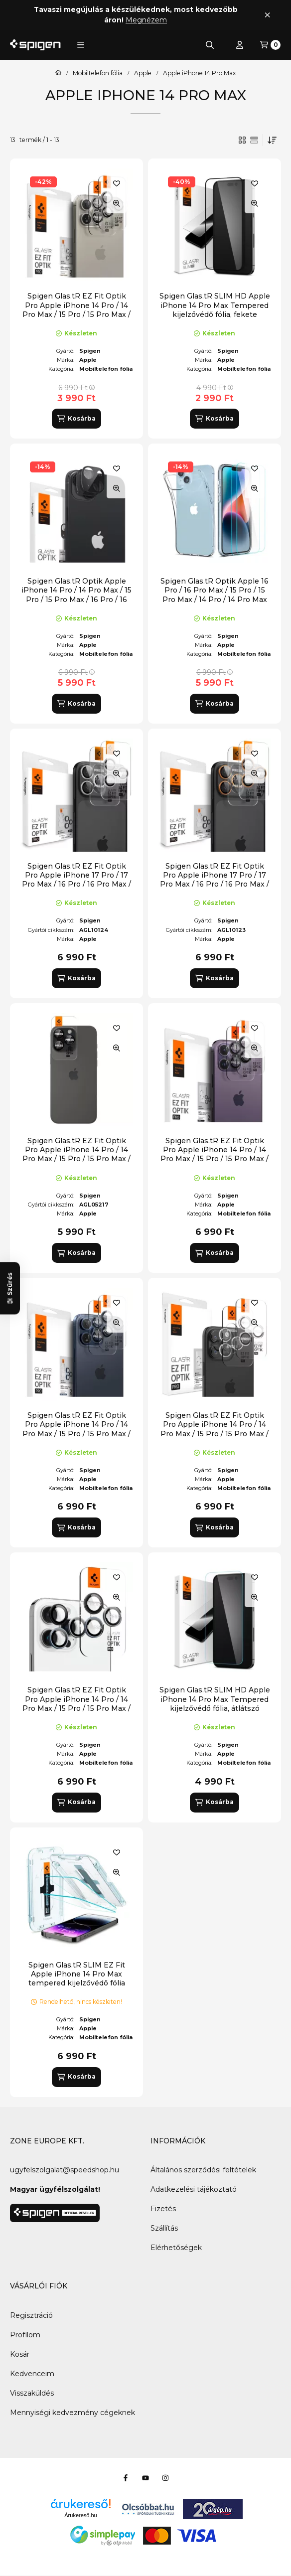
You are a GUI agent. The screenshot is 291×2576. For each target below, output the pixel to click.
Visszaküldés (32, 2393)
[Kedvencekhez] (117, 183)
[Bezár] (267, 14)
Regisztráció (31, 2315)
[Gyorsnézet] (117, 203)
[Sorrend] (272, 140)
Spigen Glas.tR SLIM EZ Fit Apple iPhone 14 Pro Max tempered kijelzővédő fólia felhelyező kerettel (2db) (76, 1979)
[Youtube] (145, 2478)
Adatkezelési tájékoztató (193, 2189)
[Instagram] (165, 2478)
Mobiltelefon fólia (98, 73)
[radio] (254, 140)
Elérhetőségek (176, 2247)
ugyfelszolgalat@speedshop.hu (64, 2169)
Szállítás (164, 2228)
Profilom (25, 2334)
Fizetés (163, 2208)
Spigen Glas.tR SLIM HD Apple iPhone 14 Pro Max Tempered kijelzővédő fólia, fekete (214, 305)
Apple (142, 73)
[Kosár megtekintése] (270, 45)
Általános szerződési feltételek (203, 2169)
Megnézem (146, 19)
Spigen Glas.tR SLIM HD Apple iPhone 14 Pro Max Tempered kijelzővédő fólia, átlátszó (214, 1698)
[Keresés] (210, 45)
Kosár (19, 2354)
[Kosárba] (76, 419)
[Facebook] (126, 2478)
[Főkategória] (58, 73)
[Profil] (240, 45)
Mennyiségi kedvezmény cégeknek (72, 2412)
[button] (81, 45)
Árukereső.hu (80, 2515)
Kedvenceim (32, 2373)
